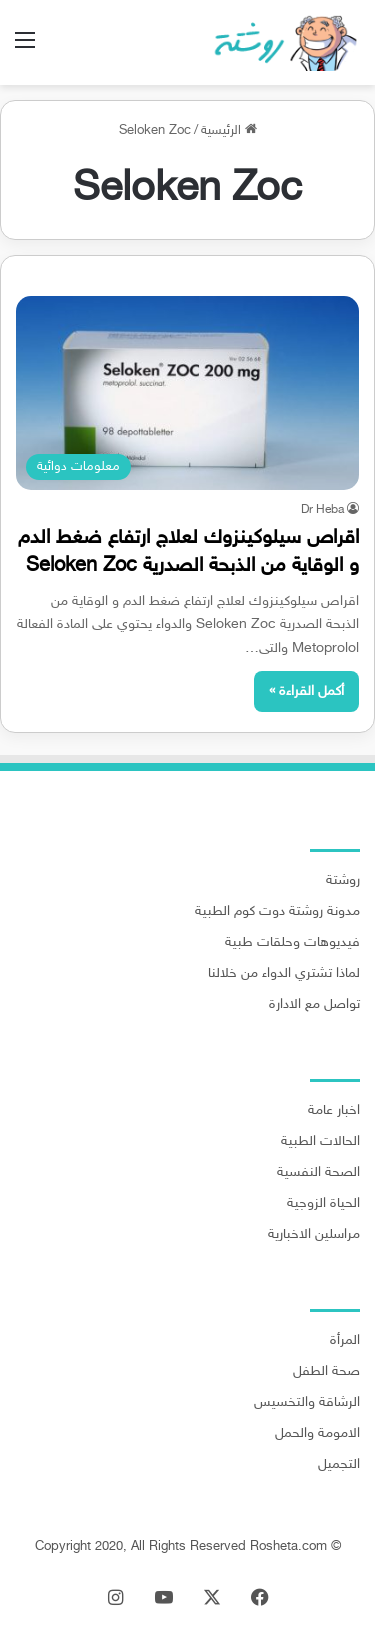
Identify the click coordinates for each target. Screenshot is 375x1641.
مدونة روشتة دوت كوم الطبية (277, 912)
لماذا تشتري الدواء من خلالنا (284, 974)
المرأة (345, 1341)
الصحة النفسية (318, 1173)
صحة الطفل (326, 1372)
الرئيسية (229, 131)
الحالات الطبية (320, 1142)
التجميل (339, 1465)
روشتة (343, 881)
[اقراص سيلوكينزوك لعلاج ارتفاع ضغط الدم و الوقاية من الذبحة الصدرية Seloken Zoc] (187, 392)
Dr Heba (322, 510)
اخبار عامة (334, 1111)
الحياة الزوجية (323, 1204)
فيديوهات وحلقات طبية (292, 943)
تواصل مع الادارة (314, 1005)
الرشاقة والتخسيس (307, 1403)
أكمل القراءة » (306, 691)
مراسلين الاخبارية (314, 1235)
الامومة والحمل (317, 1434)
